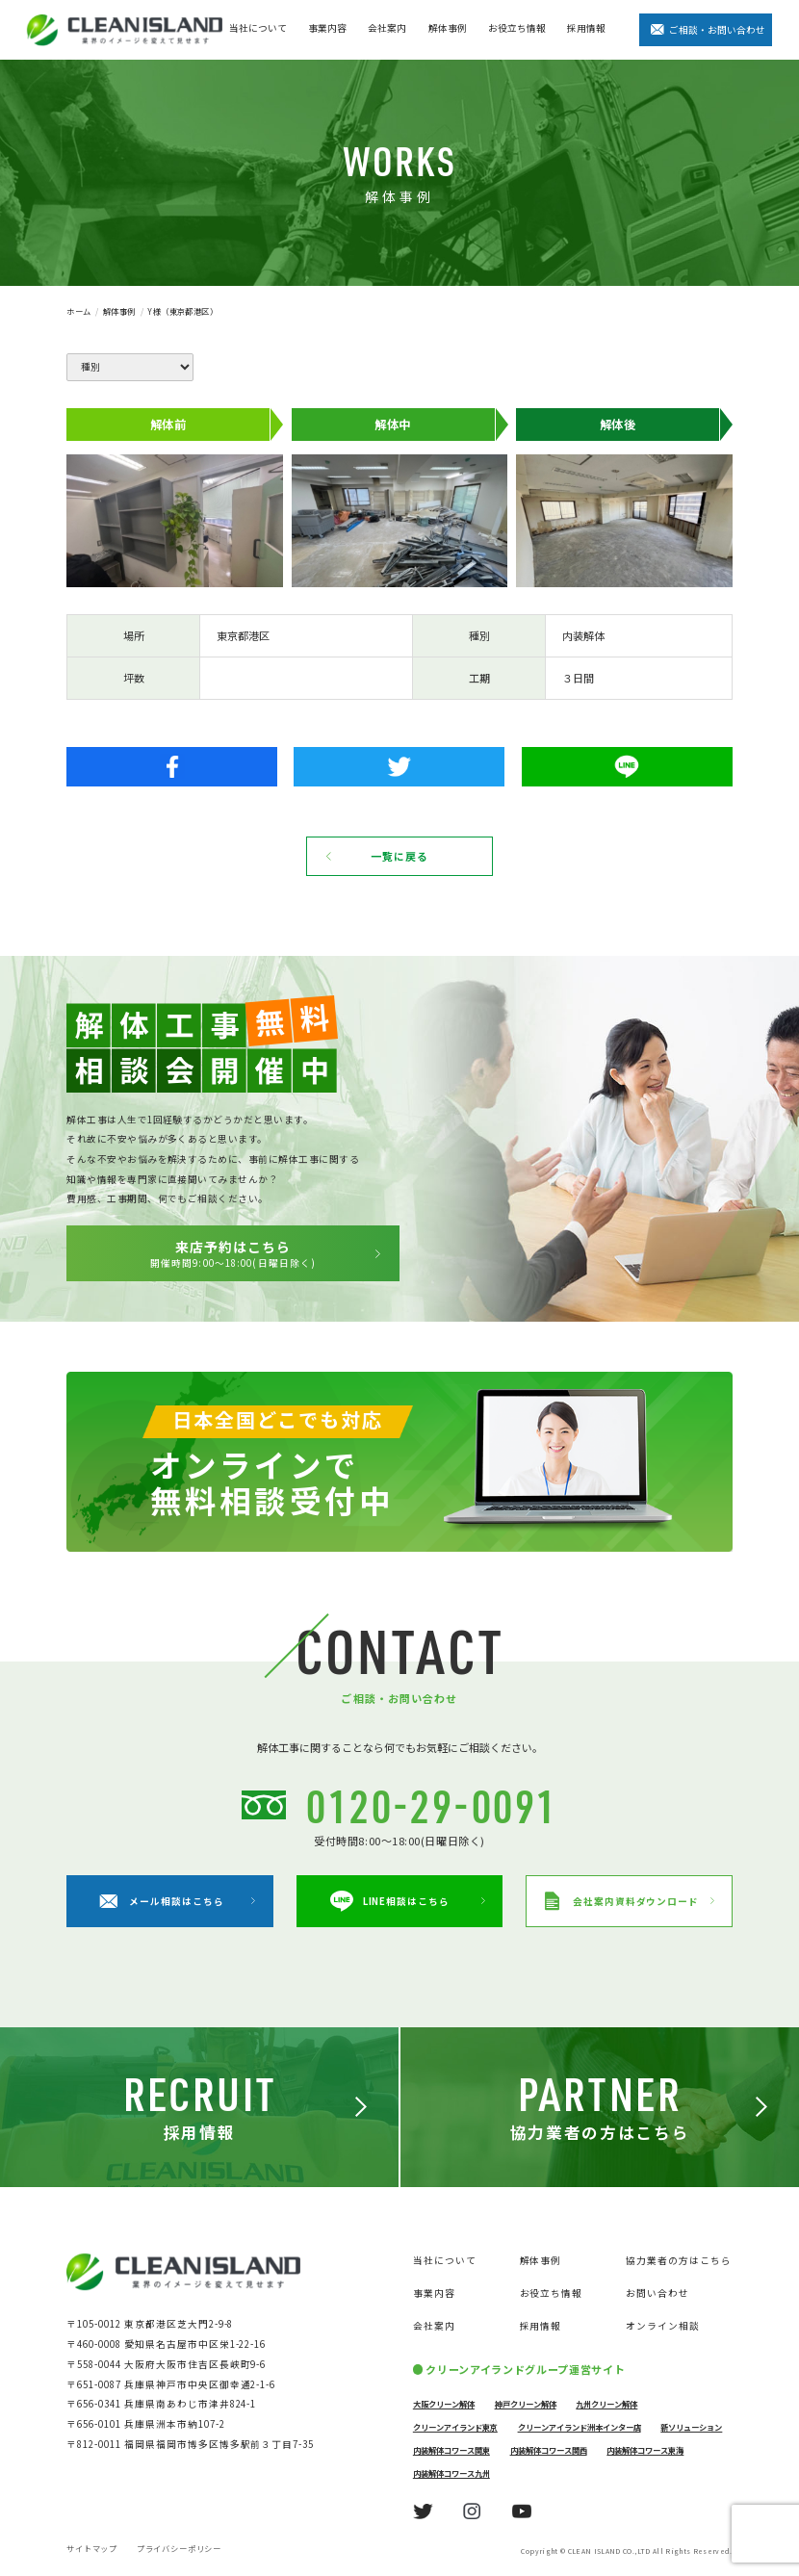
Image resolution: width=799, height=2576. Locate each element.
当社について (258, 28)
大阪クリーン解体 (444, 2403)
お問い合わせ (657, 2293)
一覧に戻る (400, 855)
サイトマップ (91, 2548)
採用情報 (586, 28)
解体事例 (447, 28)
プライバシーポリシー (179, 2548)
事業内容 (327, 28)
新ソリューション (691, 2427)
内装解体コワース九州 (451, 2473)
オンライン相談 (663, 2325)
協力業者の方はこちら (679, 2260)
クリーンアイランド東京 (455, 2427)
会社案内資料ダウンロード (620, 1902)
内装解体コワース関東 (451, 2450)
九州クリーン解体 (606, 2403)
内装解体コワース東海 (644, 2450)
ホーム (78, 311)
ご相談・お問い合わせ (717, 30)
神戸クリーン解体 (525, 2403)
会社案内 (387, 28)
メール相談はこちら (160, 1902)
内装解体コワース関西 (548, 2450)
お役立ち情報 (517, 28)
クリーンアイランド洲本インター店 (579, 2427)
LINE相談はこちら (390, 1902)
